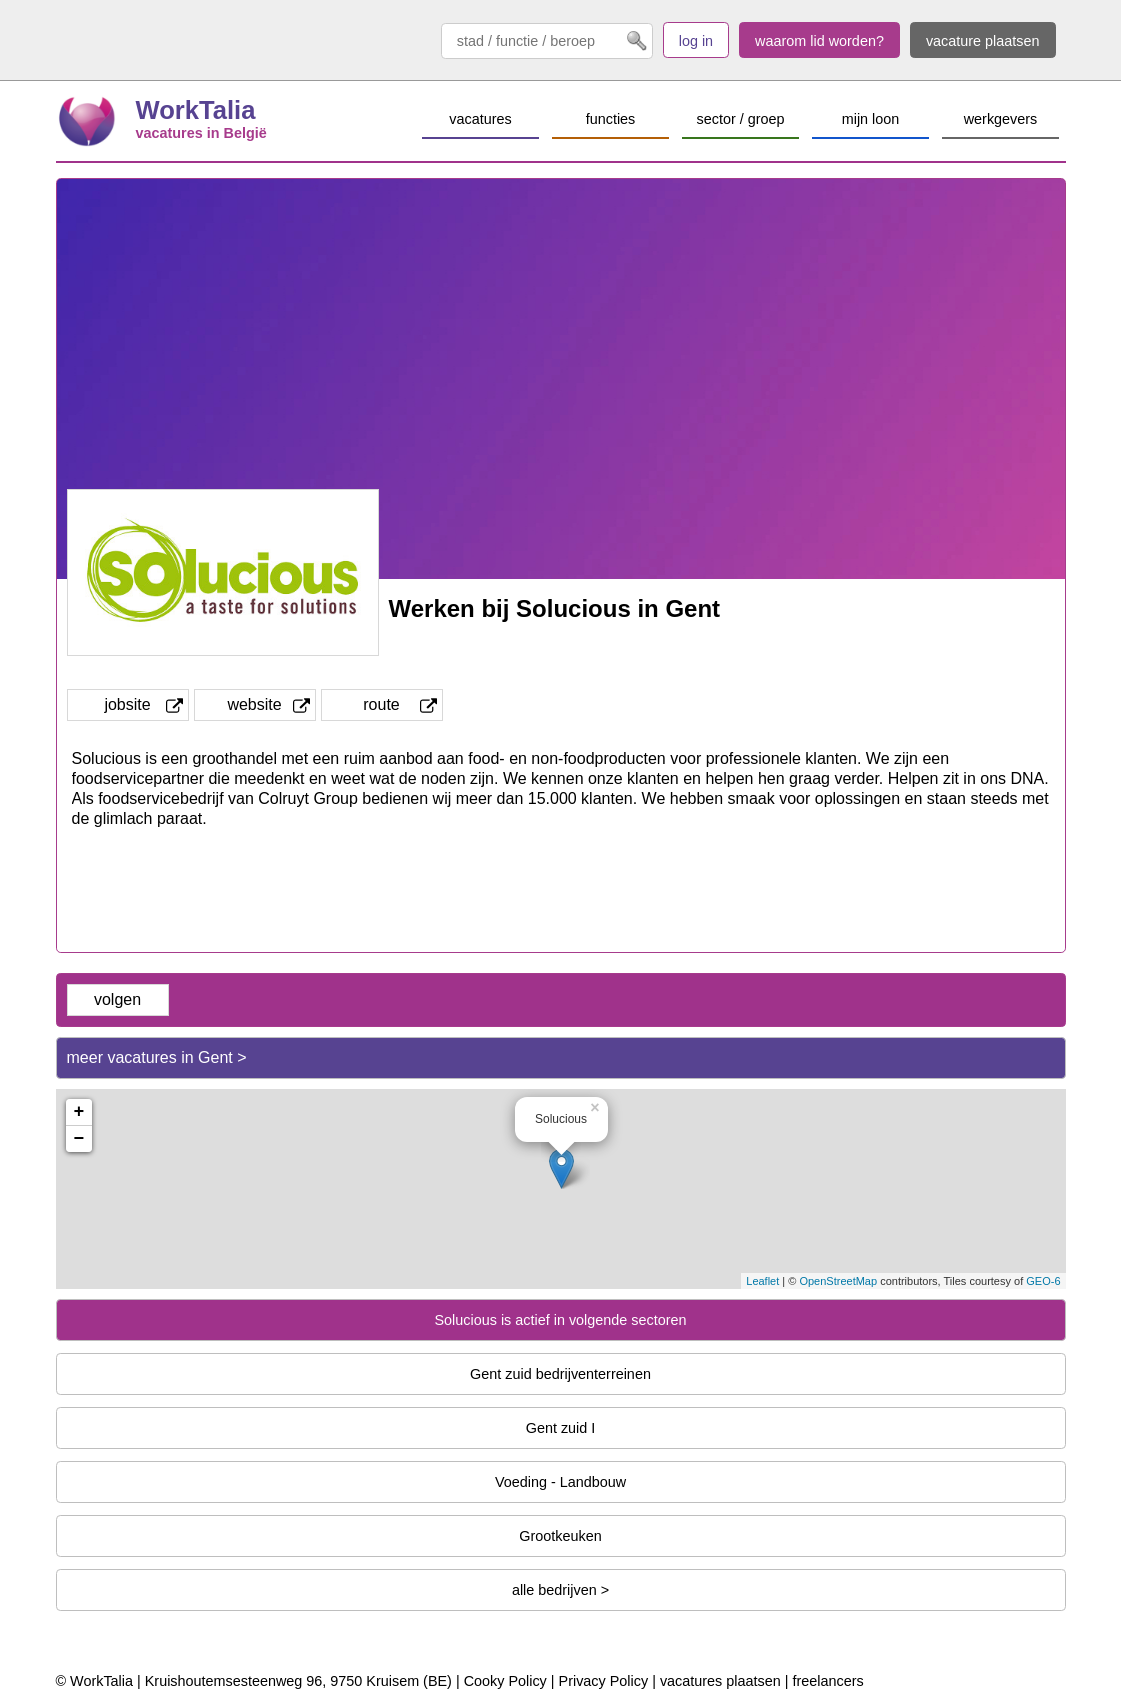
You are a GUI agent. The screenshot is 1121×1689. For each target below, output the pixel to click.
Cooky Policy (505, 1681)
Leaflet (762, 1281)
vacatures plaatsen (720, 1681)
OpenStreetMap (838, 1281)
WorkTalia (196, 110)
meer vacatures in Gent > (157, 1057)
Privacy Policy (604, 1681)
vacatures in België (201, 133)
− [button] (79, 1139)
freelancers (827, 1681)
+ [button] (79, 1112)
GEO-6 (1043, 1281)
